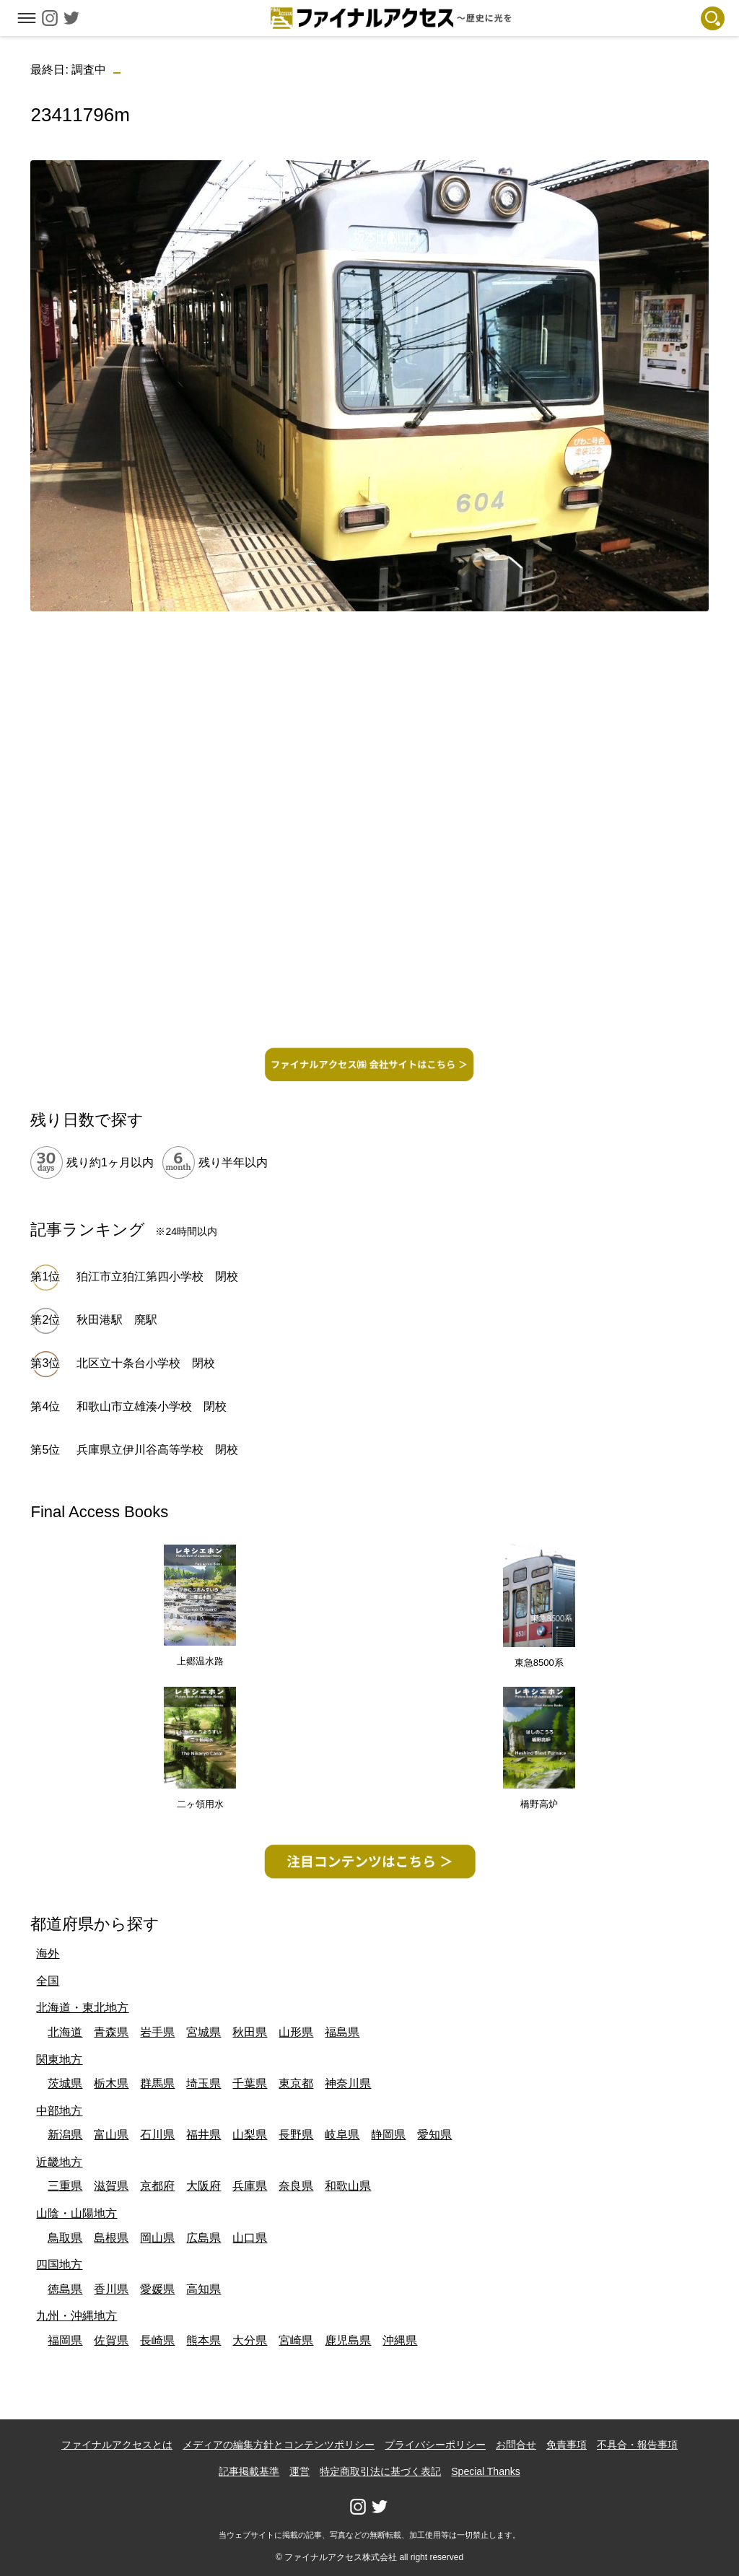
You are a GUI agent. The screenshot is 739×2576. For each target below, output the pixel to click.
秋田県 (249, 2032)
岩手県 (157, 2032)
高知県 (203, 2289)
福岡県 (65, 2340)
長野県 (296, 2135)
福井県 (203, 2135)
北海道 (65, 2032)
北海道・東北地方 (82, 2007)
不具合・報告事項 (637, 2444)
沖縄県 (399, 2340)
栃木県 (111, 2083)
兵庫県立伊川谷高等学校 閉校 (157, 1450)
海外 (47, 1953)
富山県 (111, 2135)
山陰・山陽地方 (76, 2213)
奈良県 (296, 2186)
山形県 (296, 2032)
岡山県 (157, 2238)
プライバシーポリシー (435, 2444)
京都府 (157, 2186)
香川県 (111, 2289)
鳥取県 (65, 2238)
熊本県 (203, 2340)
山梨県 (249, 2135)
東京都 (296, 2083)
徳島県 (65, 2289)
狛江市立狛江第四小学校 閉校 (157, 1276)
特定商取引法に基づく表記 (380, 2471)
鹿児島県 (348, 2340)
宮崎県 (296, 2340)
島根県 (111, 2238)
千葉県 (249, 2083)
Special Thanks (485, 2471)
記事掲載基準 (249, 2471)
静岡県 (388, 2135)
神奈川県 (348, 2083)
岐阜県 (342, 2135)
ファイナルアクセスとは (116, 2444)
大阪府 (203, 2186)
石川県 (157, 2135)
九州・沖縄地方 (76, 2316)
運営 (299, 2471)
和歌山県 (348, 2186)
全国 (47, 1981)
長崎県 (157, 2340)
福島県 (342, 2032)
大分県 (249, 2340)
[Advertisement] (370, 724)
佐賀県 (111, 2340)
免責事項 (566, 2444)
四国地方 (59, 2264)
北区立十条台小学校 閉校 (145, 1363)
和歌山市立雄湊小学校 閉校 (151, 1406)
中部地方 (59, 2111)
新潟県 (65, 2135)
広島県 (203, 2238)
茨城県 (65, 2083)
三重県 (65, 2186)
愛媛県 (157, 2289)
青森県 (111, 2032)
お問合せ (516, 2444)
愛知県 (434, 2135)
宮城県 (203, 2032)
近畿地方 (59, 2162)
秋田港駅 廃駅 (116, 1320)
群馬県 (157, 2083)
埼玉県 (203, 2083)
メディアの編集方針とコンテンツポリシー (279, 2444)
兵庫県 (249, 2186)
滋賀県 (111, 2186)
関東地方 (59, 2059)
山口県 (249, 2238)
